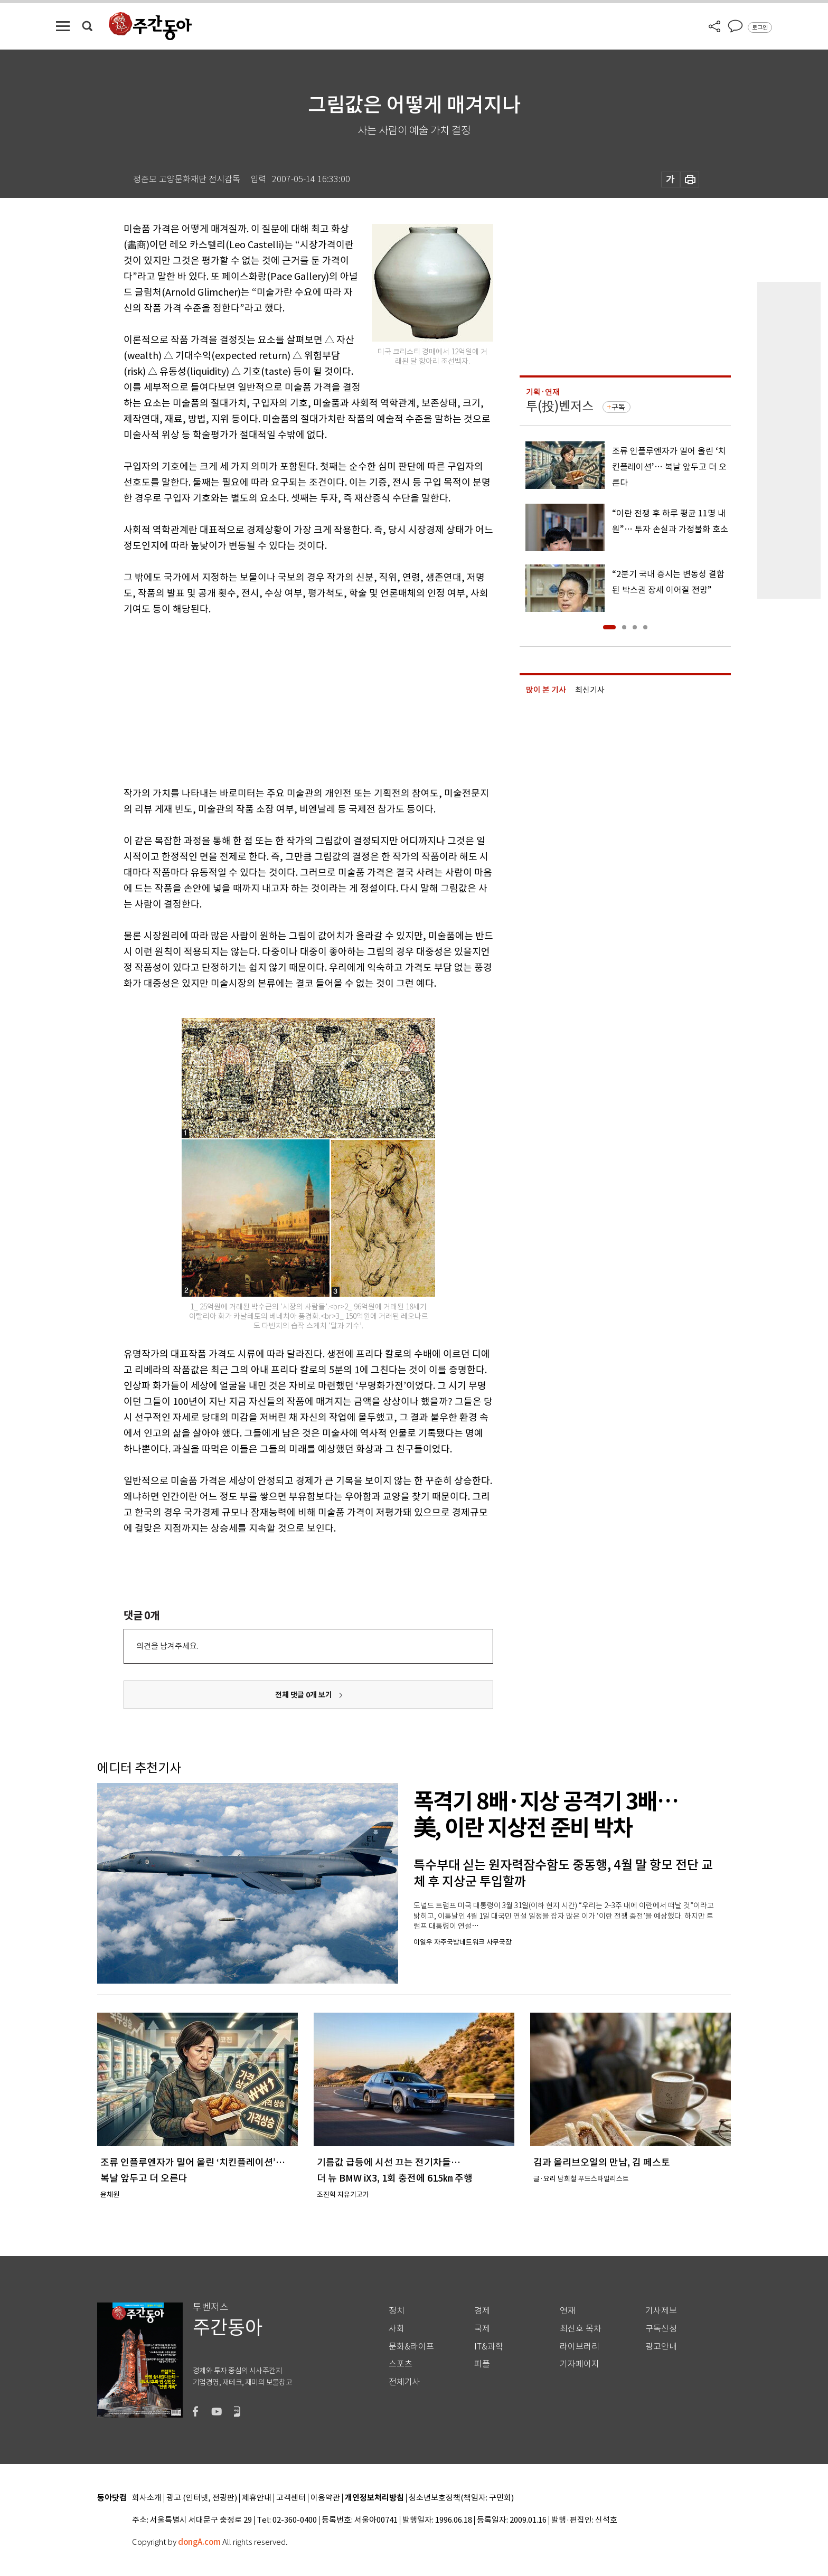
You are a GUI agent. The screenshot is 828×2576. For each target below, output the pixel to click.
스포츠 (400, 2364)
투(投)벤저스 (560, 406)
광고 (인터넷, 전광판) (201, 2498)
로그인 (760, 27)
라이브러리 (579, 2347)
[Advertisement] (282, 699)
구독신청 (661, 2329)
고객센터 (291, 2498)
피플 (482, 2364)
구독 (618, 407)
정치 (396, 2311)
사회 (396, 2329)
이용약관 (325, 2498)
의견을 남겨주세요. (167, 1646)
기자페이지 (579, 2364)
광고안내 (661, 2347)
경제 (482, 2311)
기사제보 (661, 2311)
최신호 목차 (580, 2329)
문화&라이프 (411, 2347)
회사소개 (147, 2498)
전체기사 (404, 2382)
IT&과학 (488, 2347)
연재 (568, 2311)
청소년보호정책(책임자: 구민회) (461, 2498)
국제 (482, 2329)
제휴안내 (256, 2498)
